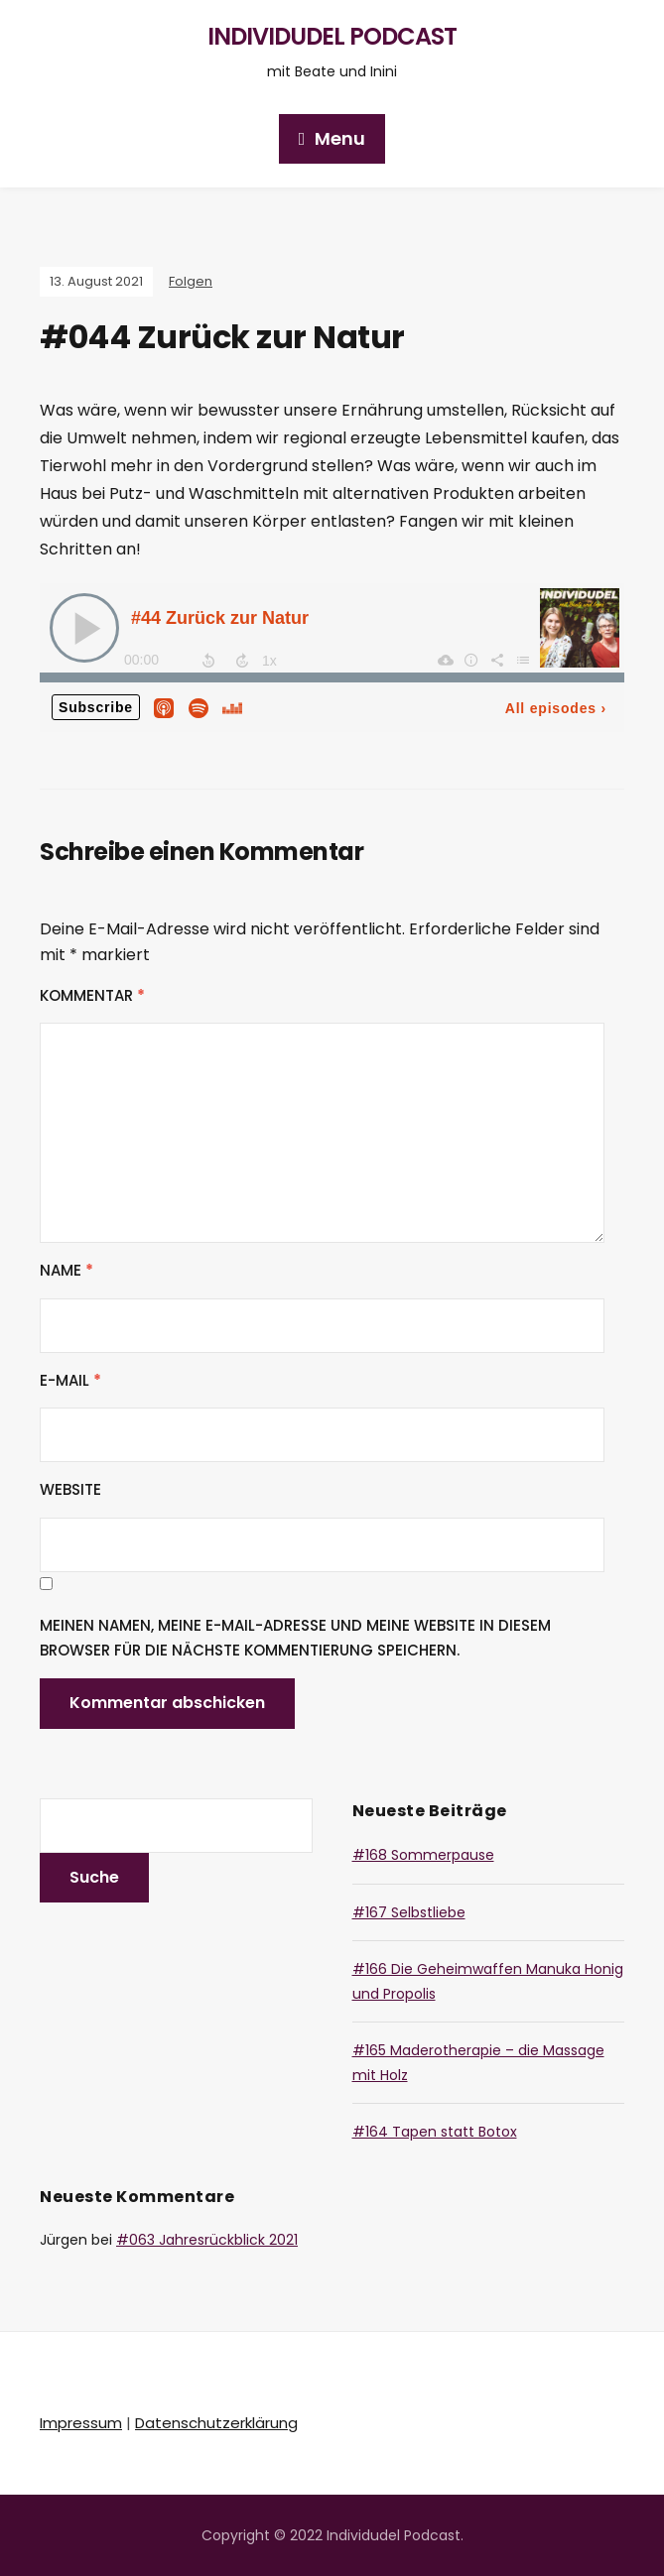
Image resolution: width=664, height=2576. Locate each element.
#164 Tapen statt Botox (434, 2132)
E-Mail (70, 1380)
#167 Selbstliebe (408, 1912)
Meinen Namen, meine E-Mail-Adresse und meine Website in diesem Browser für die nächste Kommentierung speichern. (295, 1638)
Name (66, 1270)
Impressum (81, 2422)
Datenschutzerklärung (216, 2422)
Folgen (190, 281)
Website (70, 1489)
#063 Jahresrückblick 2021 (207, 2240)
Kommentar (92, 995)
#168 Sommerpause (423, 1855)
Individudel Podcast (332, 36)
